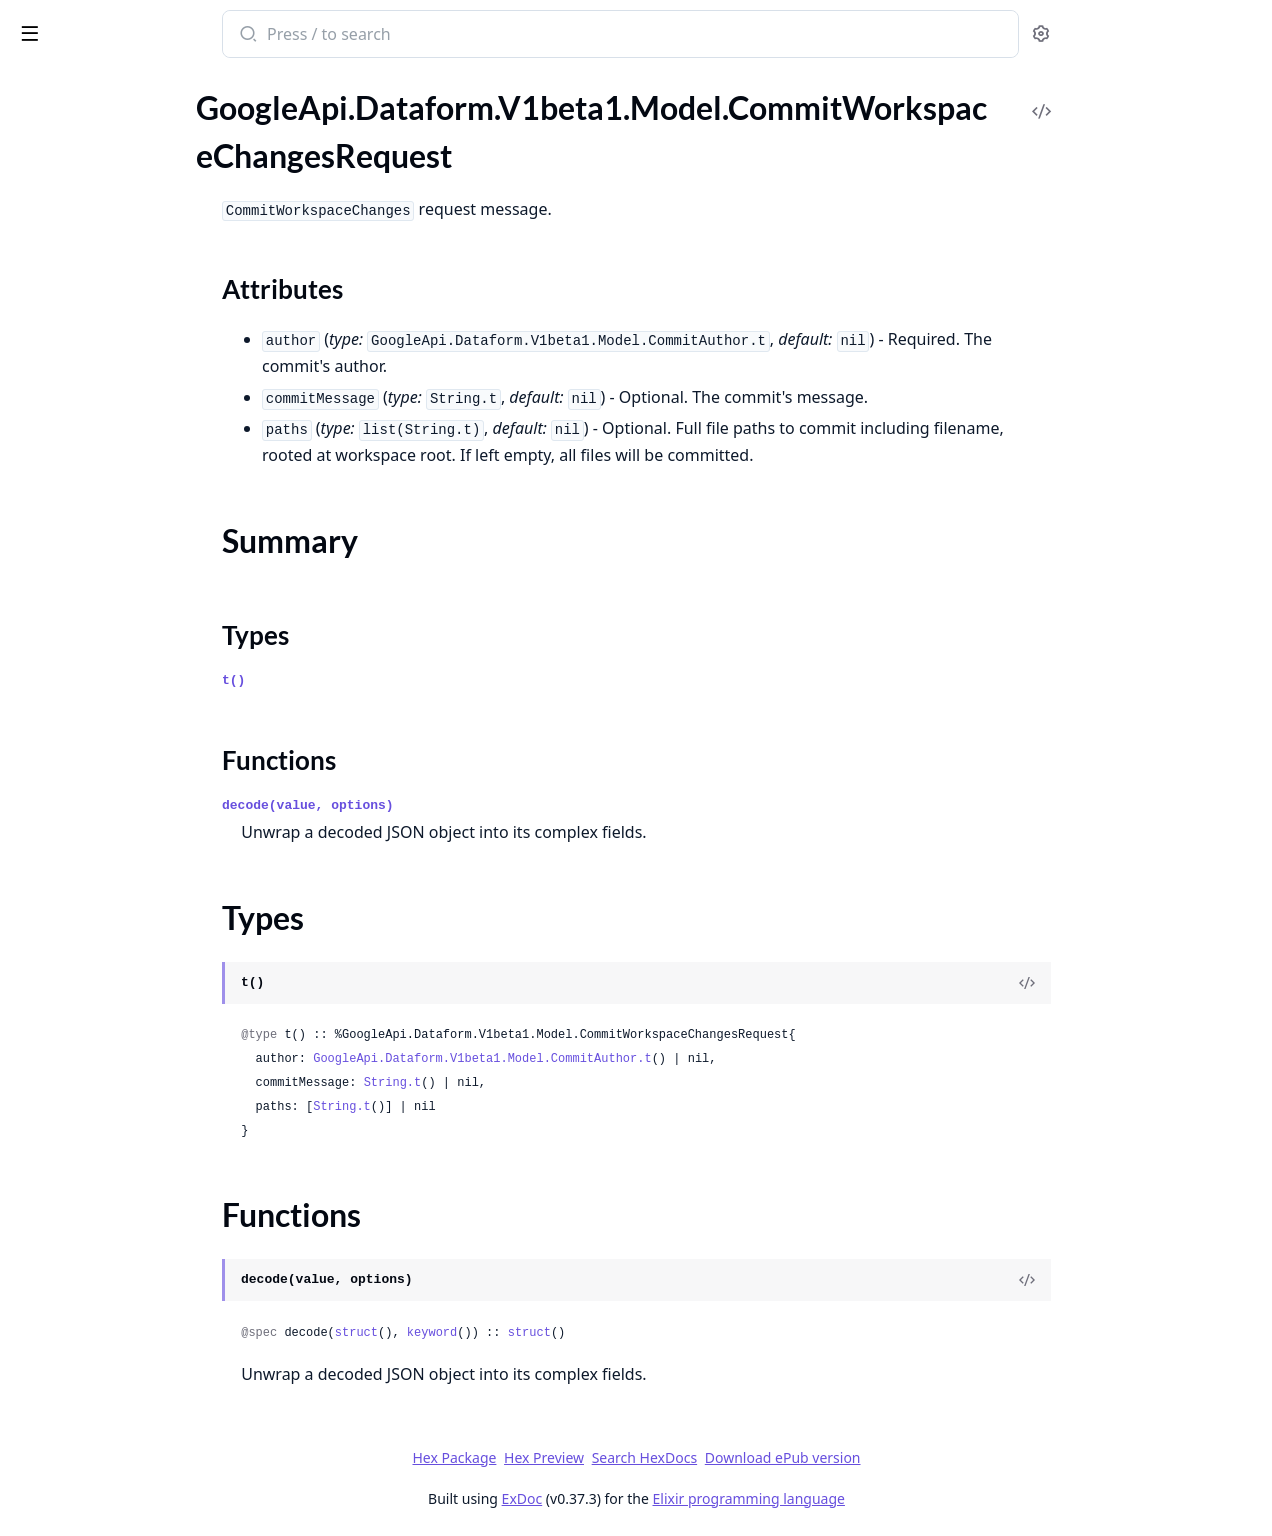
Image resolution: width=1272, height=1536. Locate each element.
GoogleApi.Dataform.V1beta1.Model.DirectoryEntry (142, 543)
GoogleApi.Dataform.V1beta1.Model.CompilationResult (142, 354)
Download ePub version (932, 1457)
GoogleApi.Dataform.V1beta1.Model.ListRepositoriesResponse (142, 1083)
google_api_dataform (105, 24)
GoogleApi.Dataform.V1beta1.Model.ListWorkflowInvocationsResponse (142, 1137)
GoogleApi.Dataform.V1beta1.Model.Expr (142, 624)
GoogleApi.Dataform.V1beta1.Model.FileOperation (142, 786)
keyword (581, 1333)
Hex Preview (694, 1457)
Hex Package (604, 1457)
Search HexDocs (793, 1458)
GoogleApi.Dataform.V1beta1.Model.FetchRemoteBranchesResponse (142, 732)
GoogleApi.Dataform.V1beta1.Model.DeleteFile (142, 516)
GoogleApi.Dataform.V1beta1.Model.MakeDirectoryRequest (142, 1218)
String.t (542, 1083)
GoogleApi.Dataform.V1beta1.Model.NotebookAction (142, 1407)
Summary (67, 216)
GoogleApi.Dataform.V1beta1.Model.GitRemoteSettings (142, 840)
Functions (69, 264)
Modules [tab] (120, 85)
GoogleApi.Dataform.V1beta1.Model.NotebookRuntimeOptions (142, 1434)
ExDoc (671, 1498)
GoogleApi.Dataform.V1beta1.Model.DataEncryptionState (142, 462)
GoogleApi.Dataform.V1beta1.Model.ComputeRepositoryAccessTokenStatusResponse (142, 408)
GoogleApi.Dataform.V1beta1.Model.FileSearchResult (142, 813)
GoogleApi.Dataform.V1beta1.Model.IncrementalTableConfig (142, 867)
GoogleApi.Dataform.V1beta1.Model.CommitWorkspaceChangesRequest (142, 157)
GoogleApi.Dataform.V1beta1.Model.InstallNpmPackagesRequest (142, 894)
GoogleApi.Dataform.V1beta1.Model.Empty (142, 597)
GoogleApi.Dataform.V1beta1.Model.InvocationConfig (142, 975)
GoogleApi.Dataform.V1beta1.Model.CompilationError (142, 327)
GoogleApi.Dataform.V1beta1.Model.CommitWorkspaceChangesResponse (142, 300)
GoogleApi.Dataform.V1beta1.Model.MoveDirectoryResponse (142, 1299)
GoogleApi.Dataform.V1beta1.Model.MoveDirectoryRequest (142, 1272)
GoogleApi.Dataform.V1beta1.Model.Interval (142, 948)
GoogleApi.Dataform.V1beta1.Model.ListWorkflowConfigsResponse (142, 1110)
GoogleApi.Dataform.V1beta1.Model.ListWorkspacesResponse (142, 1164)
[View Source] (1177, 983)
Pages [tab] (36, 85)
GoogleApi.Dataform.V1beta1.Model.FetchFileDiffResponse (142, 651)
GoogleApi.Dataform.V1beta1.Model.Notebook (142, 1380)
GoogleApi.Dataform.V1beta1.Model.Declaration (142, 489)
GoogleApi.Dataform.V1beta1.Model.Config (142, 435)
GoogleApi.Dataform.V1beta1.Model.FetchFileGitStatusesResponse (142, 678)
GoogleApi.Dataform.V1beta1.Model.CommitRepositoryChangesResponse (142, 130)
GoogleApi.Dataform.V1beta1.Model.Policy (142, 1515)
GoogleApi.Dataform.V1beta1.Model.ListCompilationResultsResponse (142, 1002)
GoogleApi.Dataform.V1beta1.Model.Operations (142, 1488)
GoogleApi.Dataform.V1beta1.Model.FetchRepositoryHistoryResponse (142, 759)
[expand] (280, 107)
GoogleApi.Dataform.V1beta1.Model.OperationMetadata (142, 1461)
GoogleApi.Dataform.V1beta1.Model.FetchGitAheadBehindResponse (142, 705)
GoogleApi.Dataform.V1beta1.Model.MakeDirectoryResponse (142, 1245)
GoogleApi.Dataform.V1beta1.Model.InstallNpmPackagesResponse (142, 921)
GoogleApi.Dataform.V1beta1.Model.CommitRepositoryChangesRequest (142, 103)
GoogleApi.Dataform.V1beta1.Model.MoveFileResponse (142, 1353)
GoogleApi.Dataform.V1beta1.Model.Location (142, 1191)
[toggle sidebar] (274, 32)
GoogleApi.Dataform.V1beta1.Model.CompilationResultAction (142, 381)
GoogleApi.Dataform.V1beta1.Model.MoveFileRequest (142, 1326)
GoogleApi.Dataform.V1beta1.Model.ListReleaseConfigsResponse (142, 1056)
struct (505, 1333)
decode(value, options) (458, 805)
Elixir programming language (898, 1498)
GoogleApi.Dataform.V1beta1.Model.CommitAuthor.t (632, 1059)
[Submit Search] (396, 36)
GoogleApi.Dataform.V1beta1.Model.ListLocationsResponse (142, 1029)
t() (383, 680)
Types (55, 240)
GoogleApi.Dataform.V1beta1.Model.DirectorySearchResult (142, 570)
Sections (64, 192)
